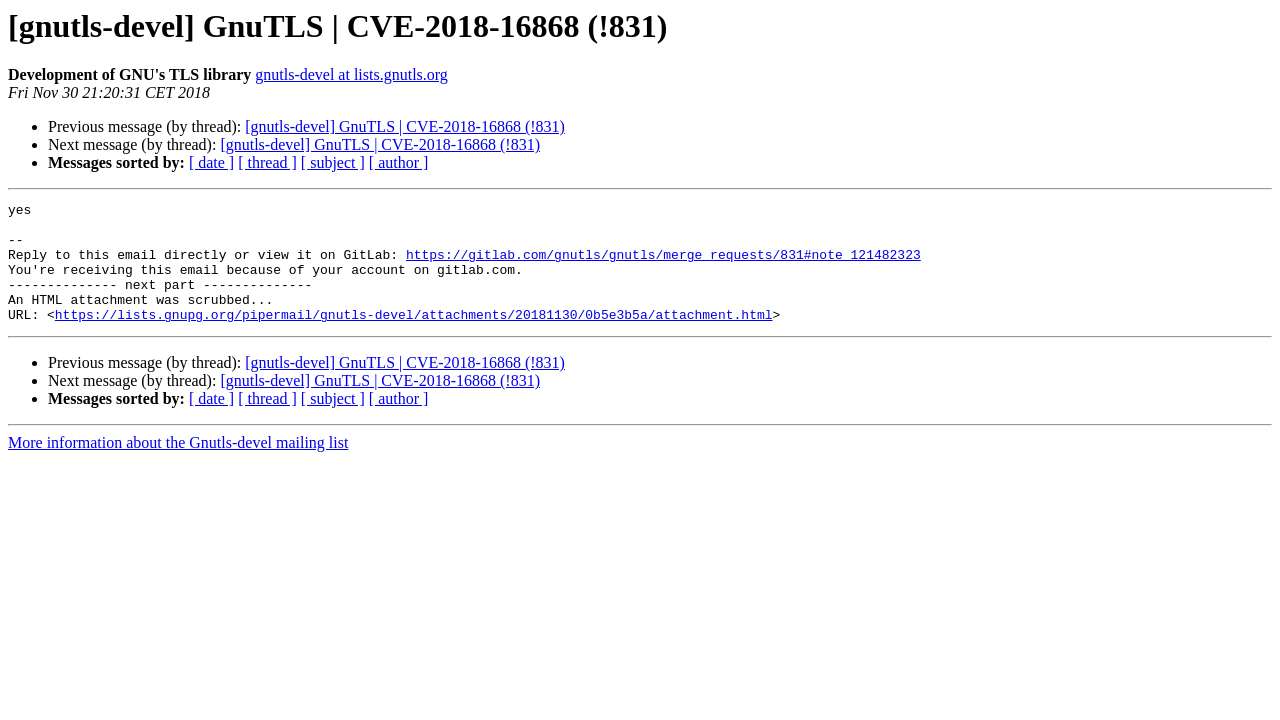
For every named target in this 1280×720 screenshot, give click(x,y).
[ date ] (211, 162)
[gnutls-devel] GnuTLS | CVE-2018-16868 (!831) (405, 126)
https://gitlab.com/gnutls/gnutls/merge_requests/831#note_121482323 (663, 266)
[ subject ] (333, 162)
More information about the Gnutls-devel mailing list (178, 466)
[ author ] (399, 162)
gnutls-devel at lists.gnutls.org (351, 74)
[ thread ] (267, 162)
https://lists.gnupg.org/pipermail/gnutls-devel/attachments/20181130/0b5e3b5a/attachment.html (414, 338)
